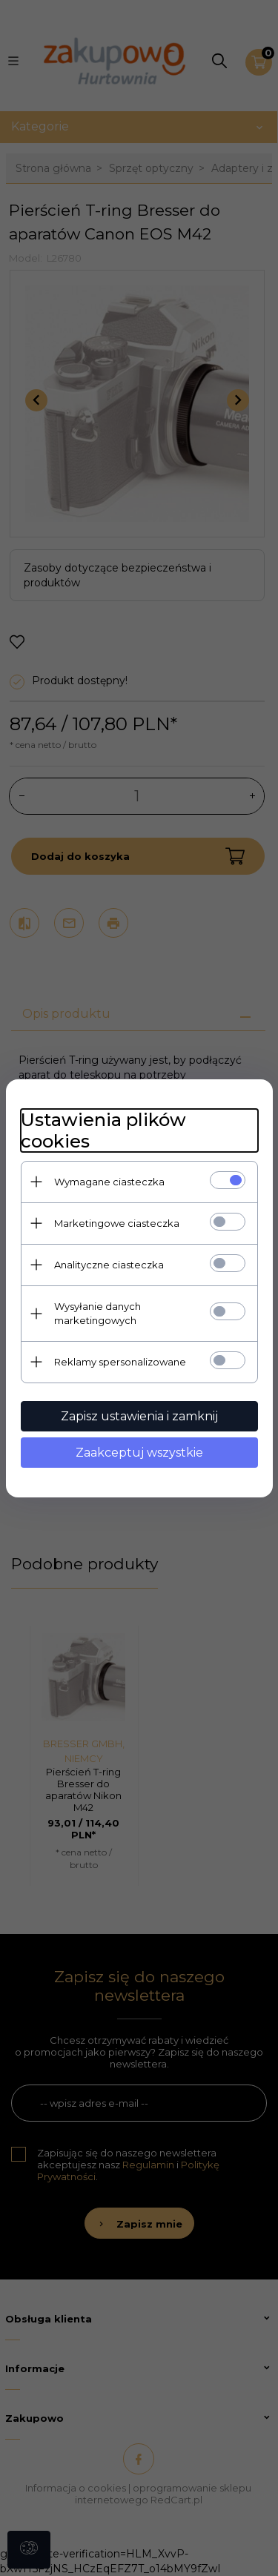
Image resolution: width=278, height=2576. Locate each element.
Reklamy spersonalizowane (120, 1362)
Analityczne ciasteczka (109, 1265)
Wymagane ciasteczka (109, 1182)
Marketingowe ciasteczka (116, 1223)
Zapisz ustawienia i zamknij (139, 1416)
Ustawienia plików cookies (103, 1130)
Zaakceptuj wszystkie (139, 1453)
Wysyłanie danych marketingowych (97, 1313)
